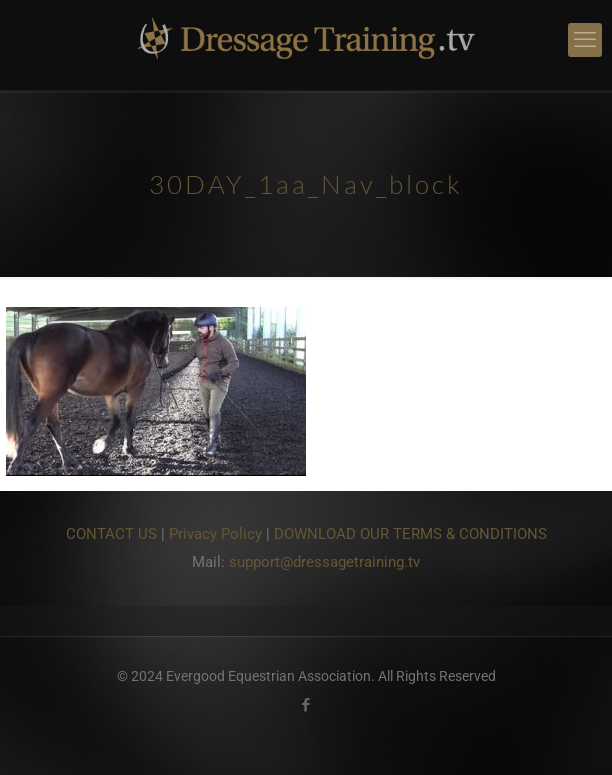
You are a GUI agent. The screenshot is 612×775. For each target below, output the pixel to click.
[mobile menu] (585, 40)
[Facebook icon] (306, 705)
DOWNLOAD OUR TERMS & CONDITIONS (410, 534)
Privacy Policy (215, 534)
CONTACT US (111, 534)
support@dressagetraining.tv (324, 562)
